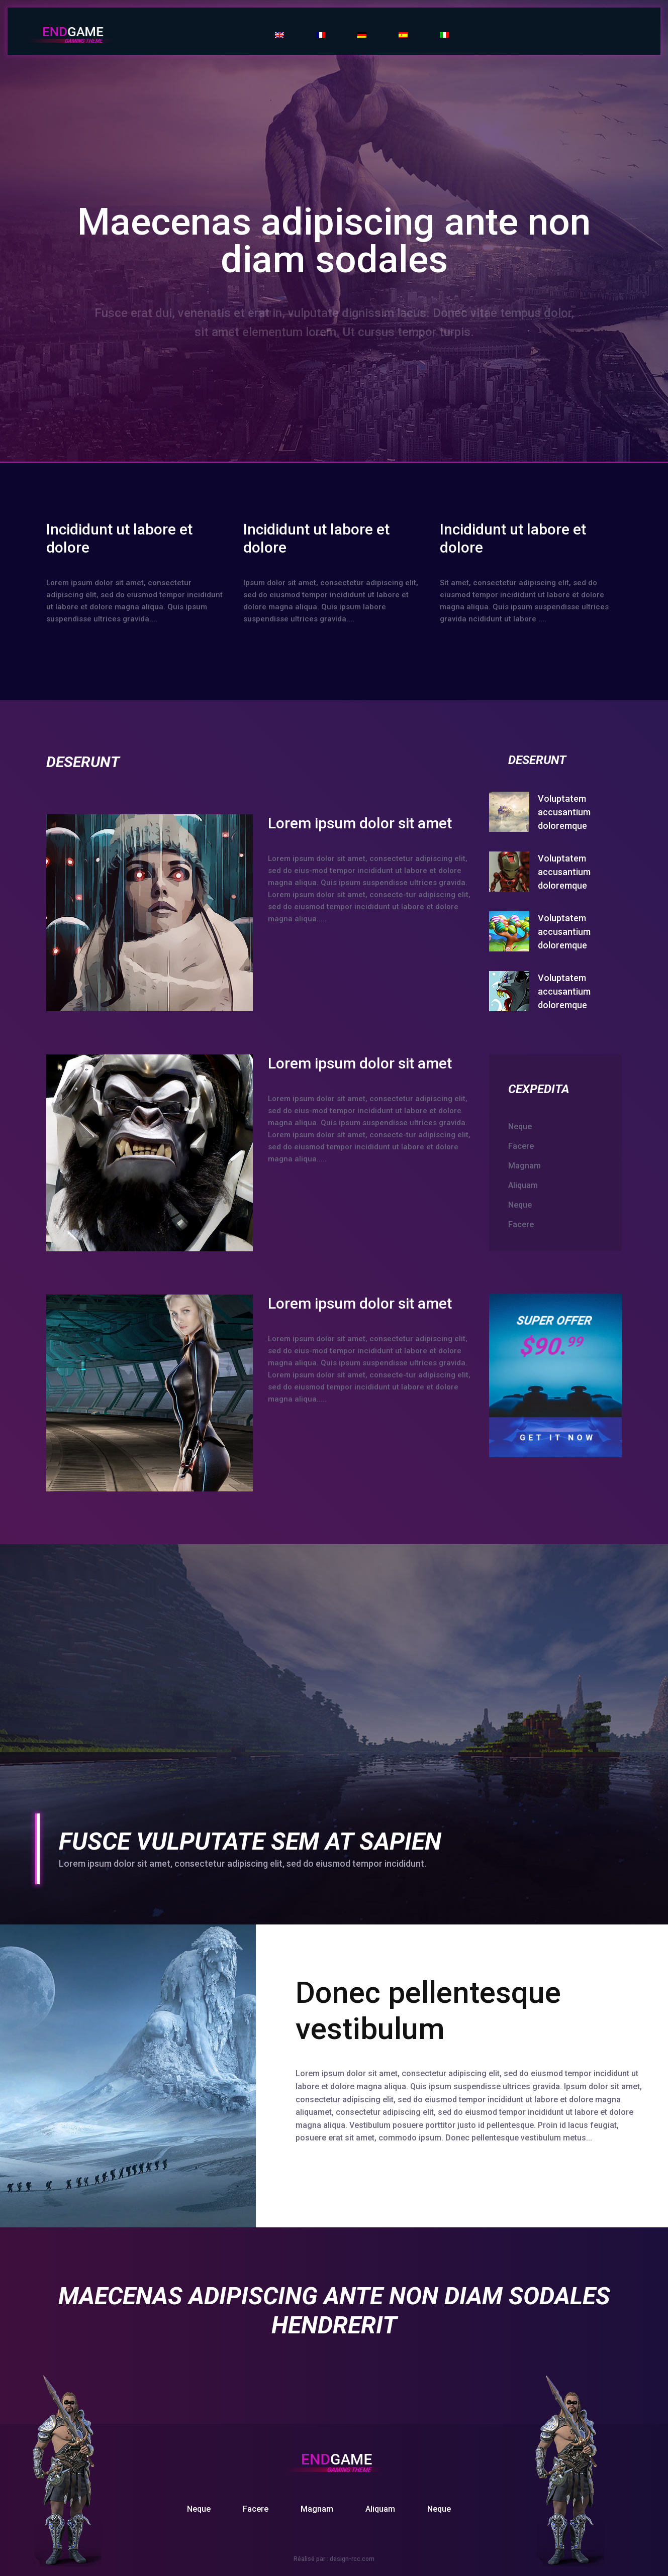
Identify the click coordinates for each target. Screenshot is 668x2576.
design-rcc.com (352, 2558)
